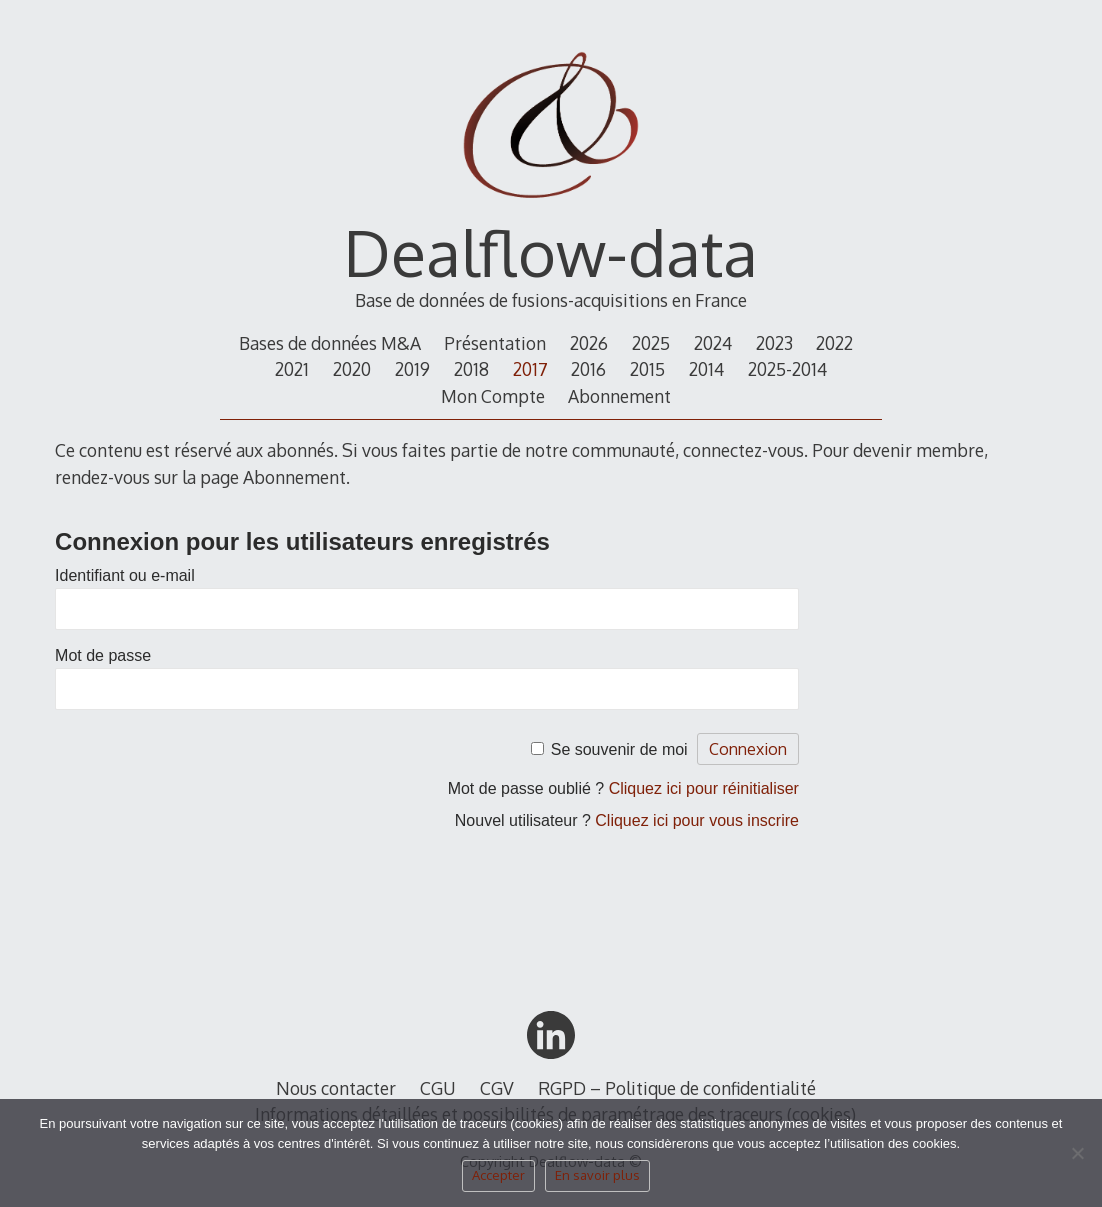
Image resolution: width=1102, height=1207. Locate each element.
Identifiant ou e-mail (125, 575)
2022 (834, 343)
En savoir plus (597, 1175)
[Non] (1077, 1159)
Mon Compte (493, 396)
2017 (530, 369)
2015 (647, 369)
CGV (497, 1088)
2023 (774, 343)
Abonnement (619, 396)
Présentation (495, 343)
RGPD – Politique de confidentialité (677, 1088)
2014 (706, 369)
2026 (589, 343)
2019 (412, 369)
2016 (588, 369)
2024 (713, 343)
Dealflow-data (551, 251)
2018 (471, 369)
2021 (292, 369)
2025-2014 (787, 369)
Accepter (498, 1175)
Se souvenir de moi (619, 749)
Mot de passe (103, 655)
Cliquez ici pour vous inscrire (697, 820)
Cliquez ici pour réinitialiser (704, 788)
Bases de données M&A (330, 343)
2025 (651, 343)
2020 (352, 369)
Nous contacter (336, 1088)
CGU (438, 1088)
